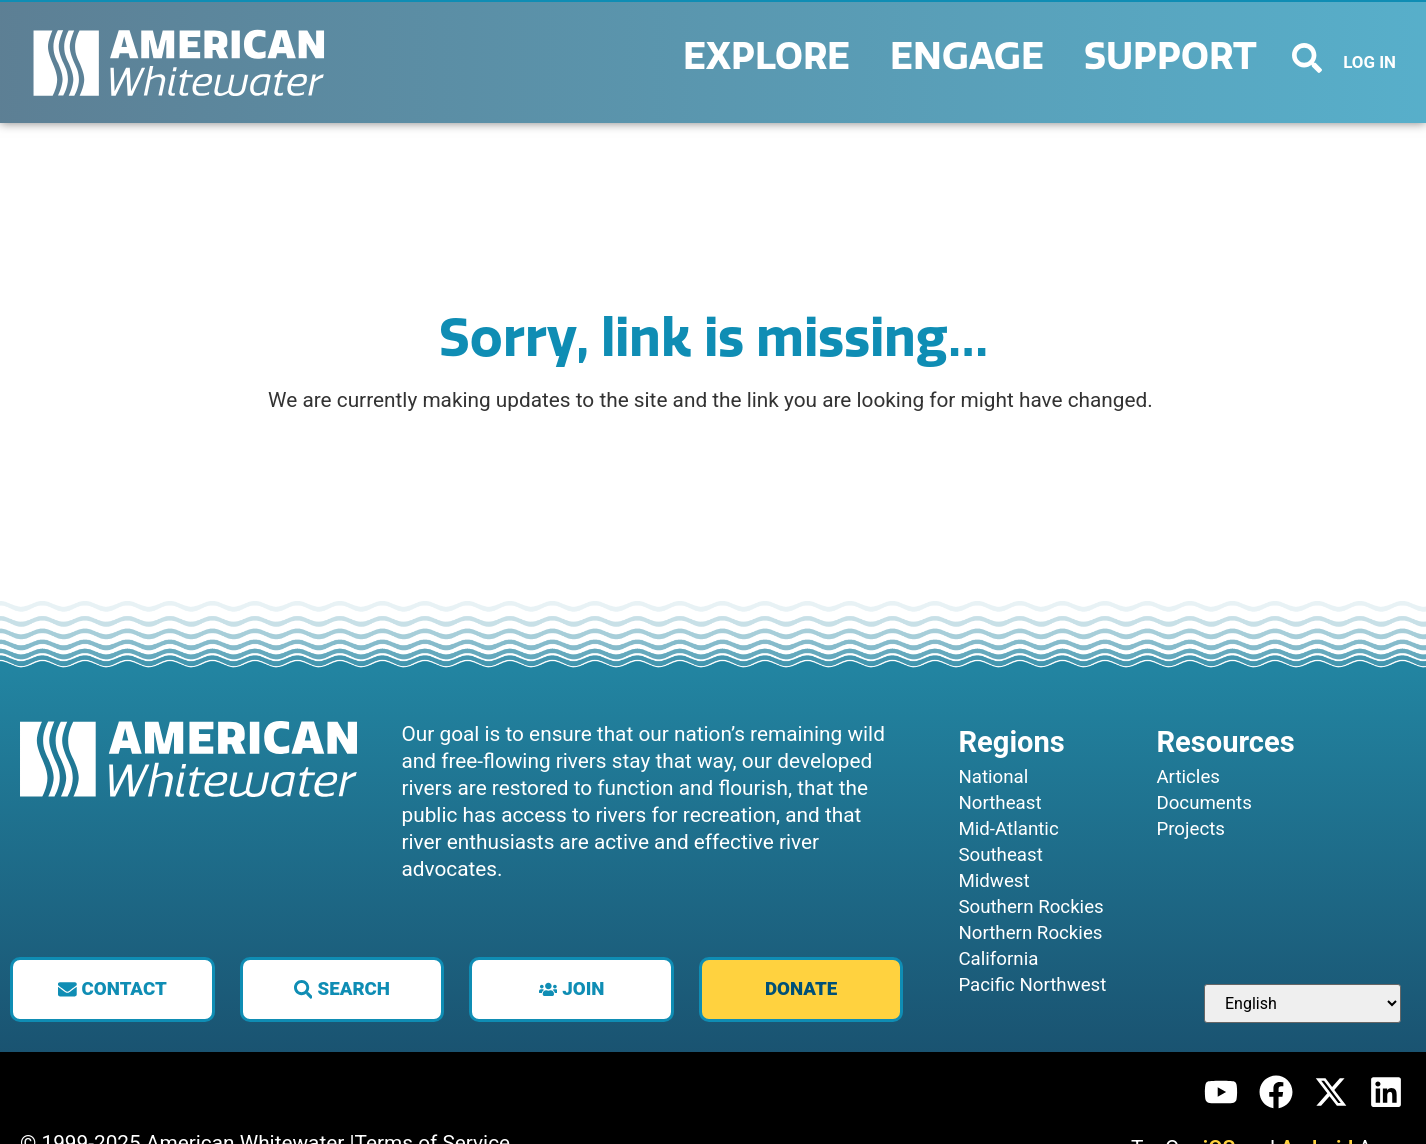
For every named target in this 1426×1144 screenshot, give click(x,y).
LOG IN (1369, 62)
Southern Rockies (1030, 907)
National (993, 777)
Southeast (1000, 855)
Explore (771, 57)
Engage (972, 57)
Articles (1188, 777)
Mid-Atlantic (1008, 829)
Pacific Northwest (1032, 985)
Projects (1190, 829)
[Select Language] (1302, 1003)
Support (1175, 57)
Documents (1203, 803)
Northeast (999, 803)
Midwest (993, 881)
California (998, 959)
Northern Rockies (1030, 933)
